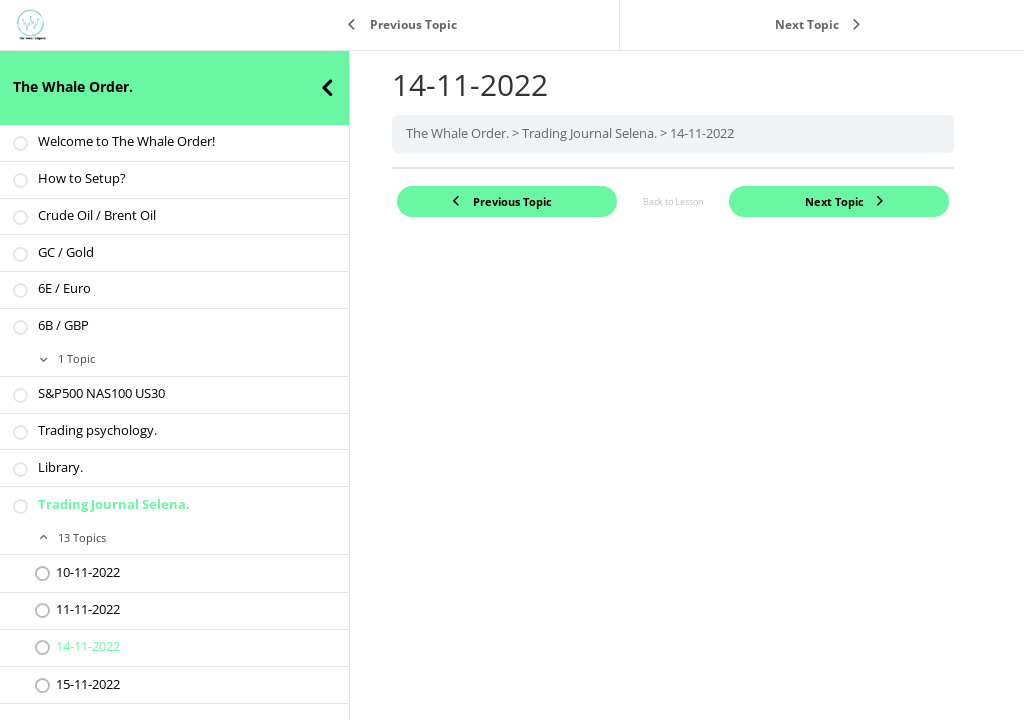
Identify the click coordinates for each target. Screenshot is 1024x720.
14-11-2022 (702, 133)
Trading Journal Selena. (589, 133)
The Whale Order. (73, 86)
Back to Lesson (673, 201)
